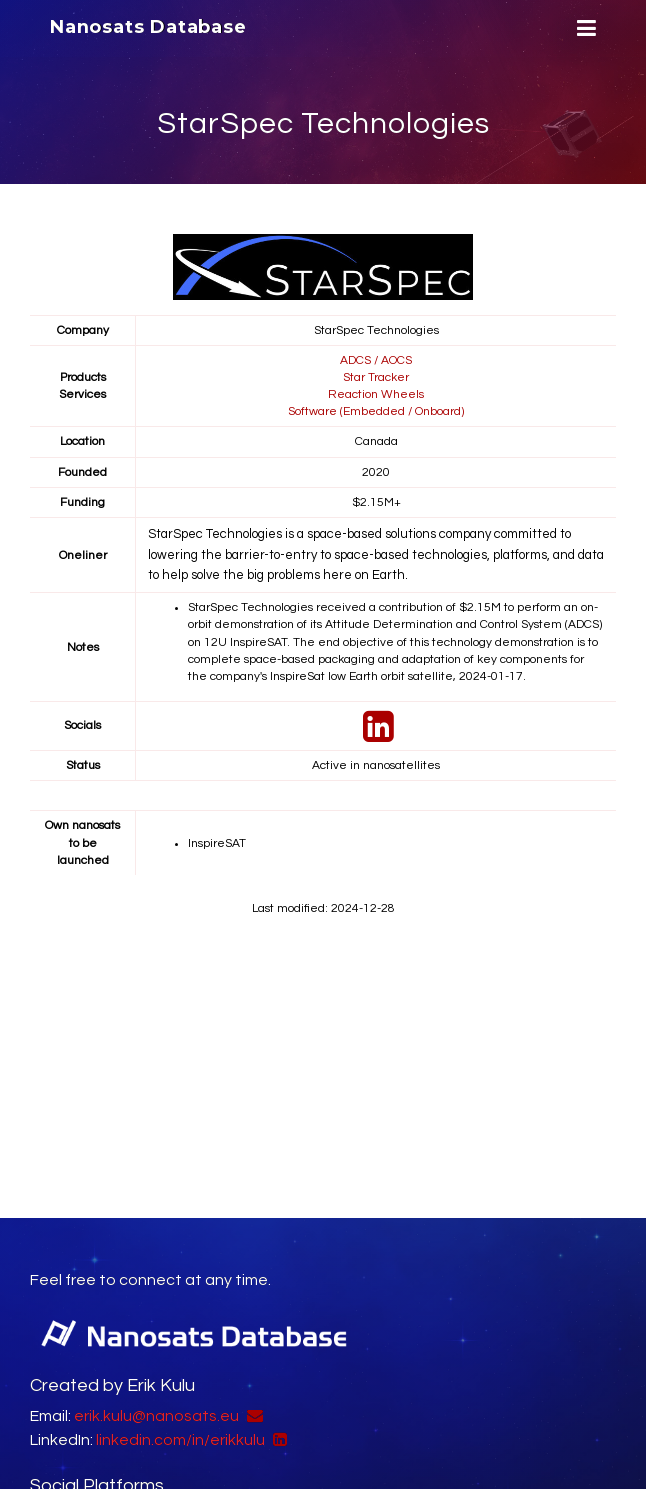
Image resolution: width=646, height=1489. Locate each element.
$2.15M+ (376, 501)
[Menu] (584, 28)
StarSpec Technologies (323, 123)
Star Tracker (376, 376)
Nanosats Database (148, 27)
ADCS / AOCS (376, 359)
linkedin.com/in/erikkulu (180, 1439)
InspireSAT (217, 842)
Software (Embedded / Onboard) (376, 410)
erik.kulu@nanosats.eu (156, 1415)
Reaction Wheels (376, 393)
